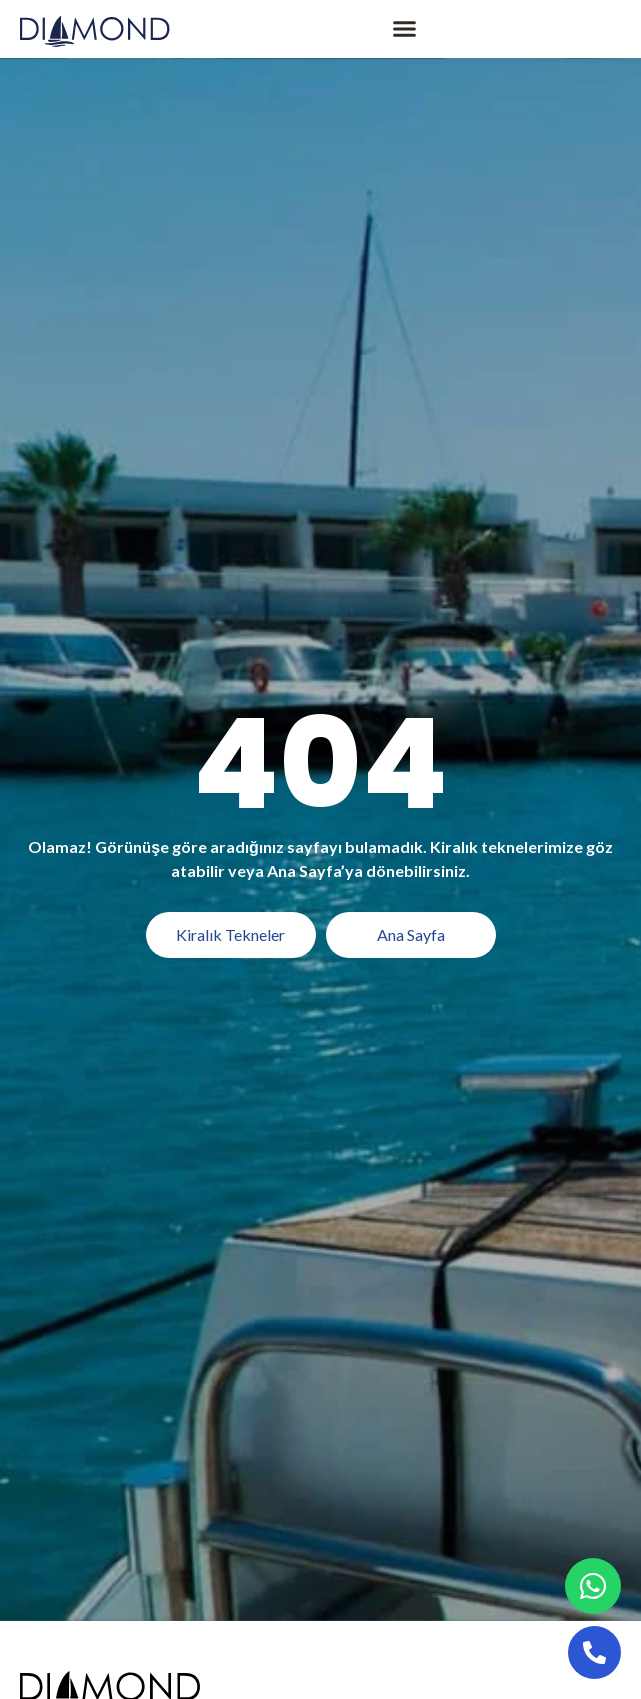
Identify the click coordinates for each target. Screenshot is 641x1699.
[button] (405, 29)
